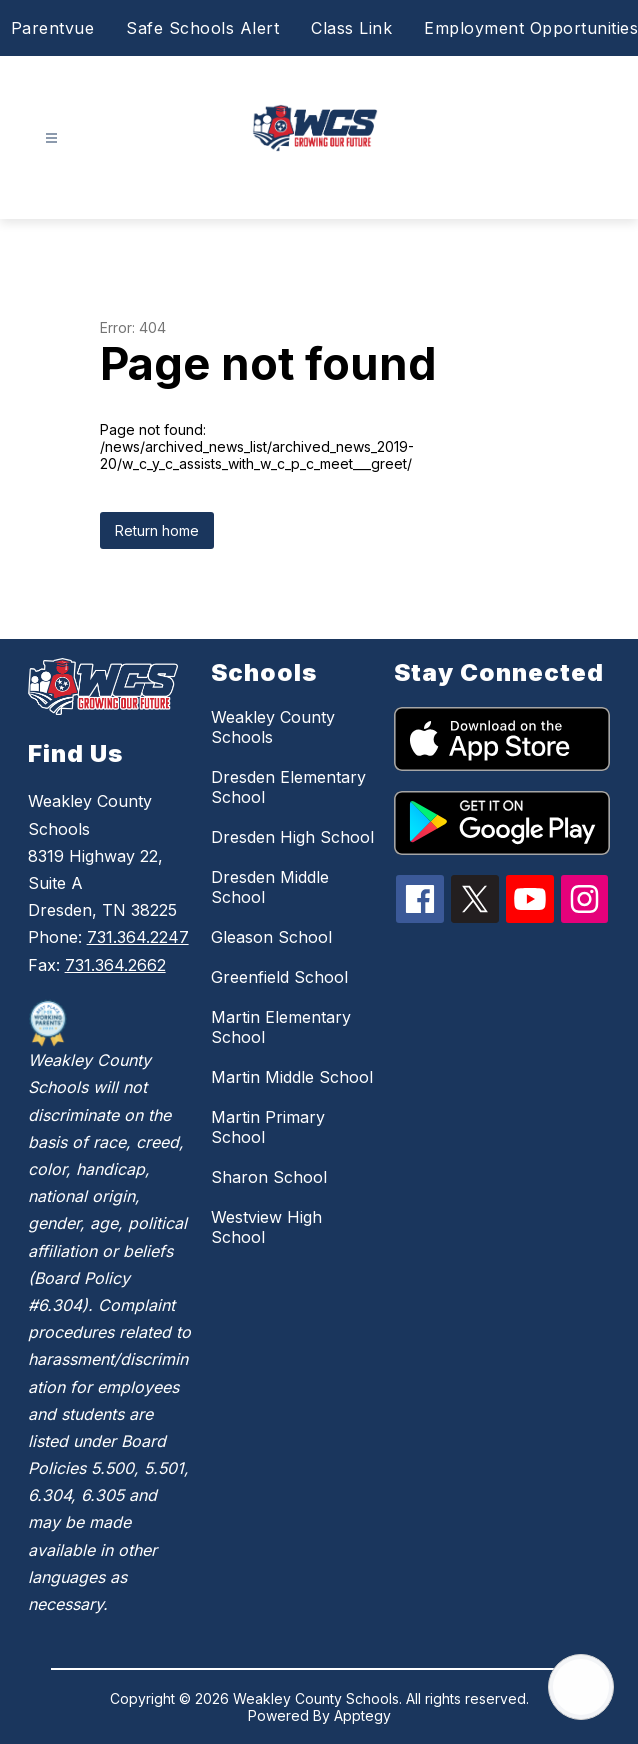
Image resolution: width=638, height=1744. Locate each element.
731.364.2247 (138, 937)
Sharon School (269, 1177)
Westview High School (266, 1227)
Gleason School (271, 937)
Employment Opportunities (531, 28)
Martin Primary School (268, 1127)
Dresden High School (292, 837)
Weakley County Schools (273, 727)
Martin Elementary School (281, 1027)
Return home (157, 530)
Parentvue (53, 28)
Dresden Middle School (270, 887)
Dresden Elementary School (288, 787)
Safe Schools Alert (202, 28)
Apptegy (362, 1715)
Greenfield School (279, 977)
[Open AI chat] (581, 1687)
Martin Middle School (292, 1077)
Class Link (351, 28)
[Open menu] (51, 138)
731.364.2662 (115, 965)
